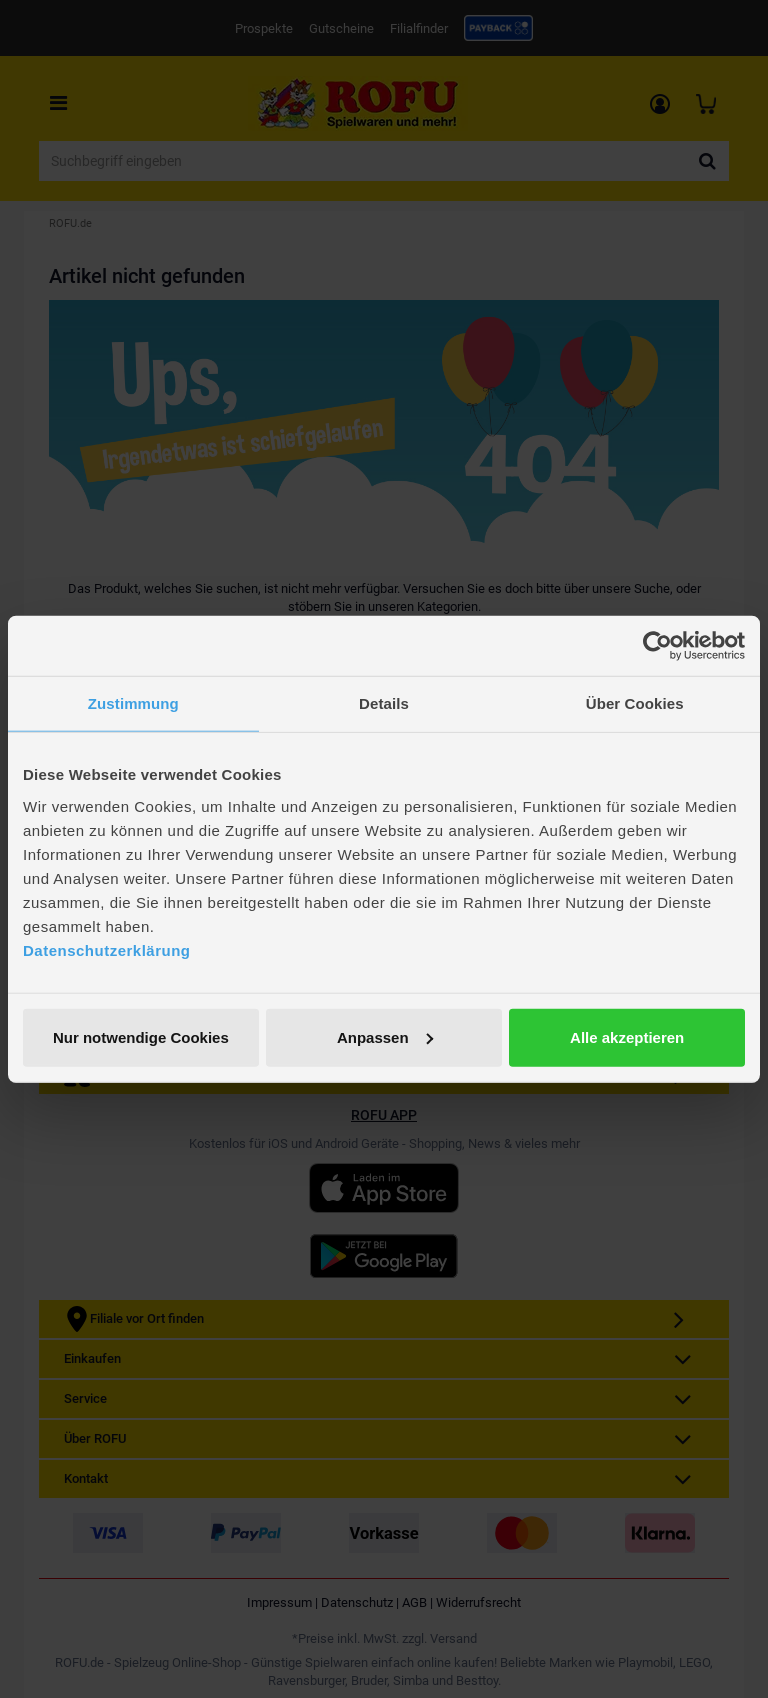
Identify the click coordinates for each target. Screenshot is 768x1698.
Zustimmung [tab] (133, 703)
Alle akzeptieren (627, 1036)
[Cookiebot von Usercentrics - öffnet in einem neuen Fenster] (657, 646)
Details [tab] (384, 703)
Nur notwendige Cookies (141, 1036)
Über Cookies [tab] (635, 703)
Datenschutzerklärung (107, 949)
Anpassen (385, 1036)
